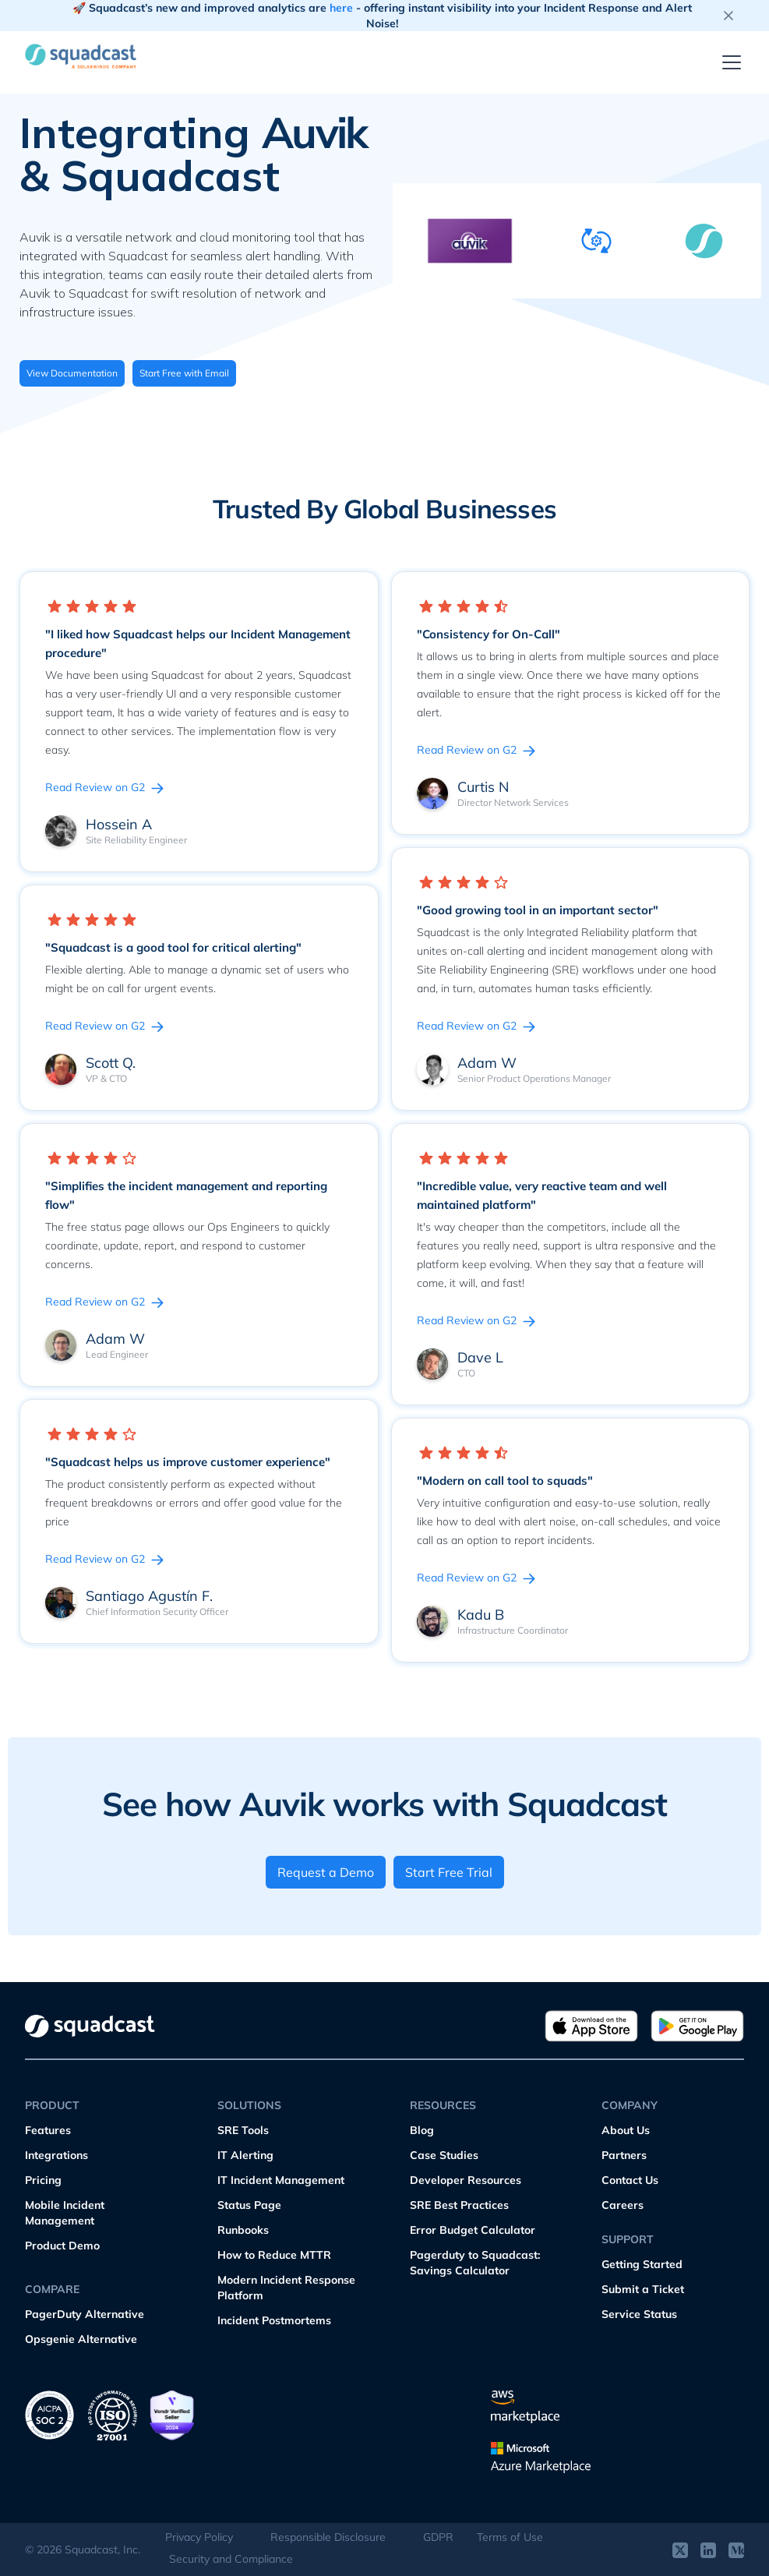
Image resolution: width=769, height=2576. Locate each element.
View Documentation (72, 373)
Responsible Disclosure (328, 2537)
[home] (87, 56)
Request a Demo (325, 1872)
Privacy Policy (199, 2537)
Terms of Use (510, 2537)
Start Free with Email (184, 373)
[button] (728, 62)
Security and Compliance (231, 2559)
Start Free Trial (448, 1872)
